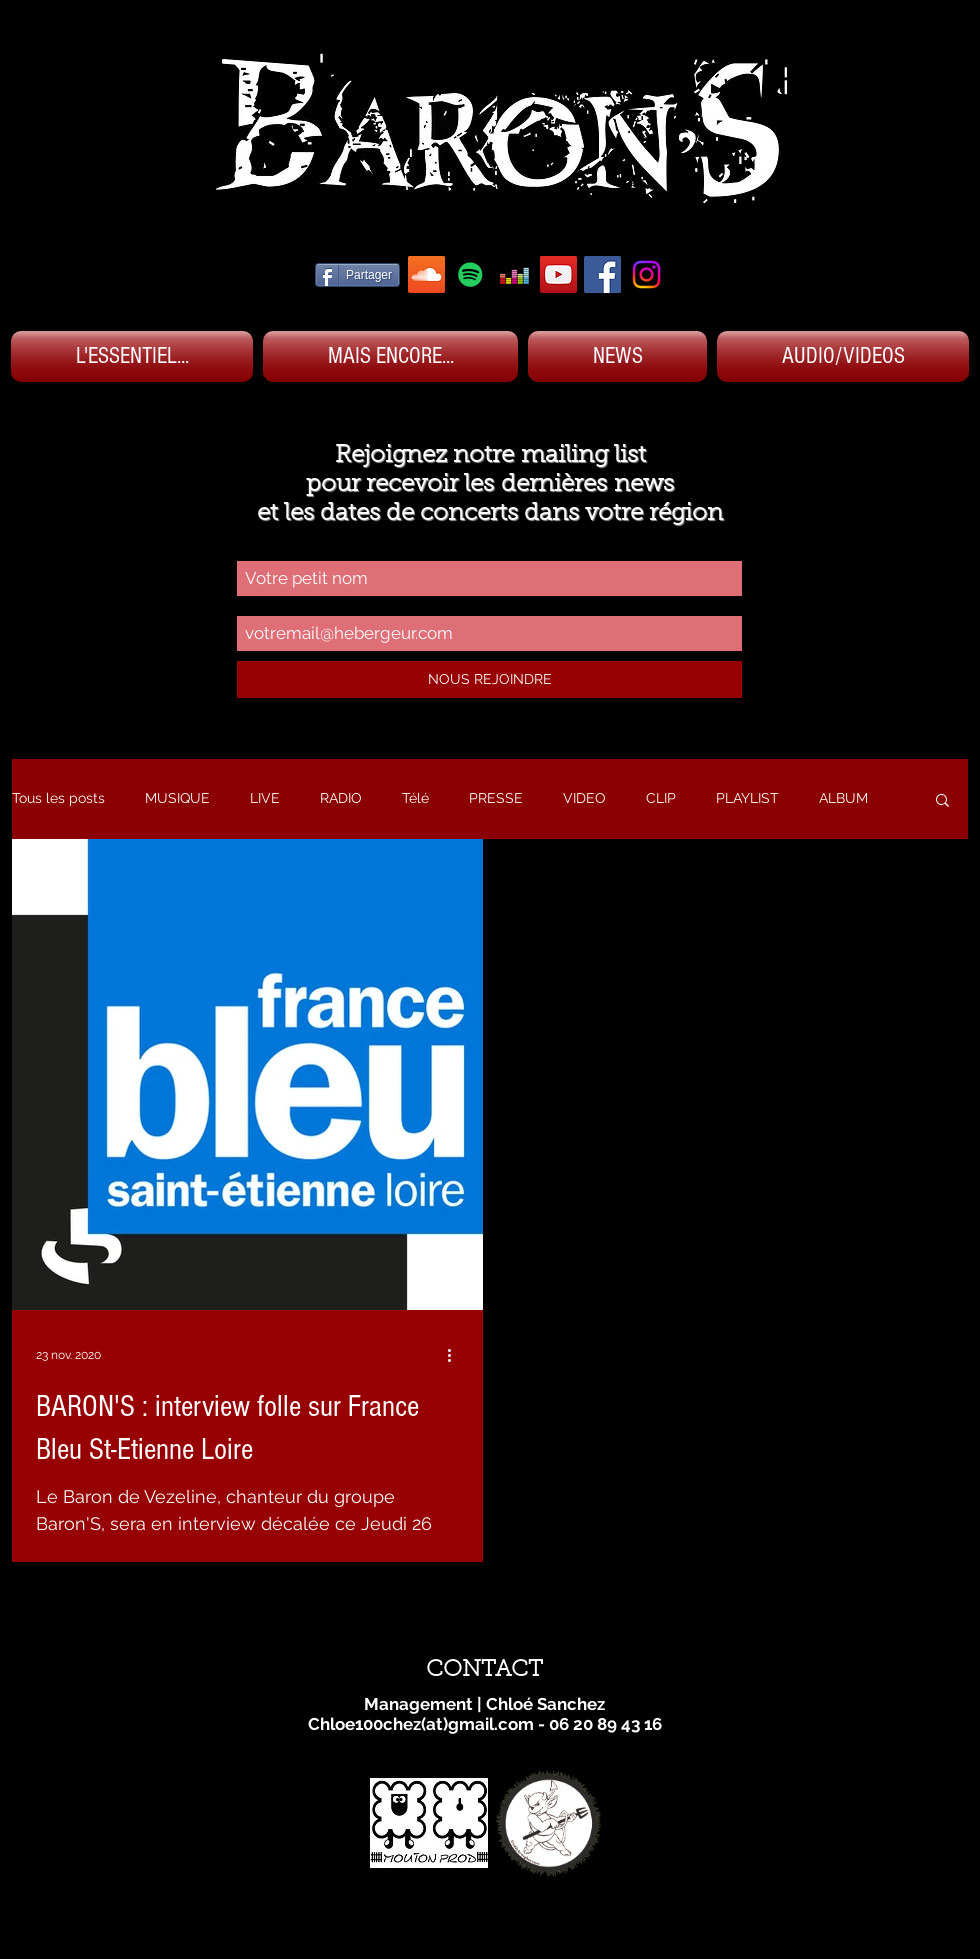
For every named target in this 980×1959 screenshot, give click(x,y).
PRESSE (496, 798)
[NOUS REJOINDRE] (489, 679)
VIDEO (584, 798)
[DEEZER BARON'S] (514, 274)
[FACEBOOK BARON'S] (602, 274)
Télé (415, 798)
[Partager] (357, 275)
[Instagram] (646, 274)
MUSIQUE (177, 798)
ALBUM (843, 798)
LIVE (265, 798)
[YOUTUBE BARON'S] (558, 274)
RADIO (341, 798)
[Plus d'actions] (456, 1355)
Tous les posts (58, 798)
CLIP (661, 798)
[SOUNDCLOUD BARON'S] (426, 274)
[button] (942, 801)
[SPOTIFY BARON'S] (470, 274)
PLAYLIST (747, 798)
